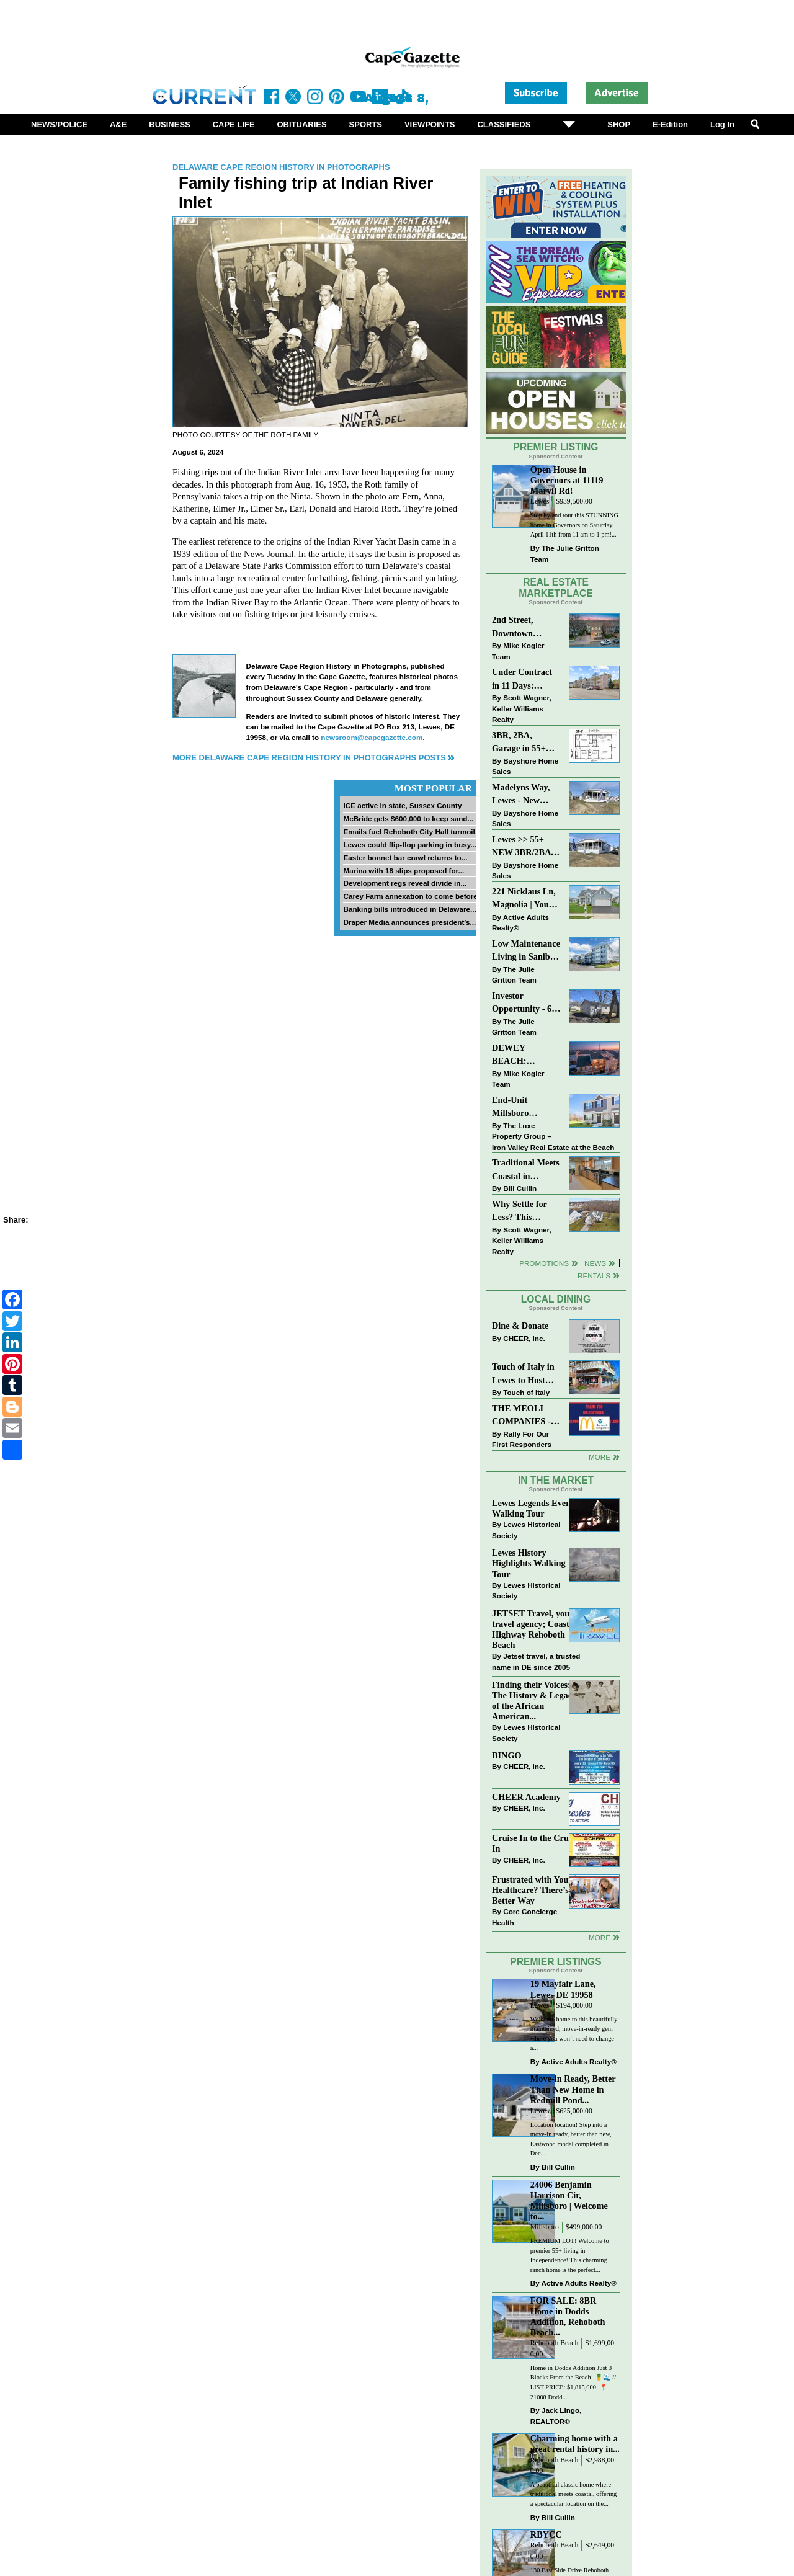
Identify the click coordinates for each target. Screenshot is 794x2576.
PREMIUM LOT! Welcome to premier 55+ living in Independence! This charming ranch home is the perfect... (569, 2255)
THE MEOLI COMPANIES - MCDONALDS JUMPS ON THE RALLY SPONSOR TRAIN (525, 1415)
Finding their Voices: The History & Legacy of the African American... (534, 1700)
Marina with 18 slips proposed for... (403, 871)
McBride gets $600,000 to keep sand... (408, 818)
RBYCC (546, 2534)
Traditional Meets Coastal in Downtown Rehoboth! (526, 1170)
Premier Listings (555, 1961)
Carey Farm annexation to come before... (413, 896)
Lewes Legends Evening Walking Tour (537, 1508)
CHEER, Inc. (524, 1338)
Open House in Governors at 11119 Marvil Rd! (567, 480)
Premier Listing (556, 447)
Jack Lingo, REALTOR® (556, 2415)
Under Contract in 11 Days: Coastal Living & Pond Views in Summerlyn (524, 679)
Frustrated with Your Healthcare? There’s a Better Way (533, 1889)
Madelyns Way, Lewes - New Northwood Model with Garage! (521, 795)
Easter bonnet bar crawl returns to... (405, 857)
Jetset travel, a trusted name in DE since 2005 (536, 1661)
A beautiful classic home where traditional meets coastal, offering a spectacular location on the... (573, 2494)
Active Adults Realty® (520, 922)
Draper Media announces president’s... (409, 922)
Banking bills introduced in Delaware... (409, 909)
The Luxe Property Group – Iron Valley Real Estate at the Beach (553, 1136)
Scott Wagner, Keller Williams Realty (521, 708)
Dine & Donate (520, 1325)
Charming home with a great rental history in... (575, 2443)
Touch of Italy (526, 1392)
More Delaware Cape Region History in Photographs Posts (309, 757)
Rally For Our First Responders (521, 1439)
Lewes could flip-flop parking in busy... (409, 844)
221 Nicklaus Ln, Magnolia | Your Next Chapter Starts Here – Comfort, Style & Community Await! (524, 899)
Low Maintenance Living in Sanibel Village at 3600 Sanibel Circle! (526, 951)
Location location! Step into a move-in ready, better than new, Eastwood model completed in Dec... (571, 2139)
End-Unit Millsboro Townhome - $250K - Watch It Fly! (524, 1107)
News (595, 1263)
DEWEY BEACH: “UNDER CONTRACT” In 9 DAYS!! (525, 1055)
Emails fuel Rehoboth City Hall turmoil (409, 831)
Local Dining (556, 1299)
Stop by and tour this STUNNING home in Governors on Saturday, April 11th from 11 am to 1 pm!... (574, 525)
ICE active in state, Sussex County (402, 805)
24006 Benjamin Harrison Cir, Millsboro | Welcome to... (569, 2200)
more (599, 1937)
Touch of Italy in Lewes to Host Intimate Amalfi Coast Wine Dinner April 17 (523, 1374)
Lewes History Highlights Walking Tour (529, 1563)
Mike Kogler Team (518, 651)
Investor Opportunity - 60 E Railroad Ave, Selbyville (524, 1003)
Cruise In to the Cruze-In (535, 1843)
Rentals (594, 1276)
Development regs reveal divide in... (404, 883)
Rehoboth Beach (554, 2343)
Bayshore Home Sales (525, 766)
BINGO (507, 1755)
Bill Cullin (520, 1188)
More (599, 1457)
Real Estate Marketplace (556, 588)
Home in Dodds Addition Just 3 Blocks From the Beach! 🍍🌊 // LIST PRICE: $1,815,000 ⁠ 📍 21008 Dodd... (573, 2382)
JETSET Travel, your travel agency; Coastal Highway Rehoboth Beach (534, 1629)
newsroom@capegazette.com (371, 737)
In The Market (556, 1480)
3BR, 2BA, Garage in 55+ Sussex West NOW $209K (519, 742)
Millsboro (544, 2227)
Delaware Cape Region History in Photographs (281, 167)
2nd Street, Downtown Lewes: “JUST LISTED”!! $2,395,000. (519, 627)
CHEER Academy (526, 1797)
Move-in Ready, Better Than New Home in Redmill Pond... (573, 2089)
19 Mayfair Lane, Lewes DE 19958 (563, 1989)
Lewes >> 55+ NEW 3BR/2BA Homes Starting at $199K (521, 847)
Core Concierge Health (524, 1917)
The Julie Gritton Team (564, 553)
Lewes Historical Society (526, 1530)
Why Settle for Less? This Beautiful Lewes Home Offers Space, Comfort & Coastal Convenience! (526, 1211)
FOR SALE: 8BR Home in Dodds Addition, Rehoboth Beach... (567, 2316)
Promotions (544, 1263)
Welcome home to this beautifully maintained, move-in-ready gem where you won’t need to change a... (574, 2034)
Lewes (540, 501)
